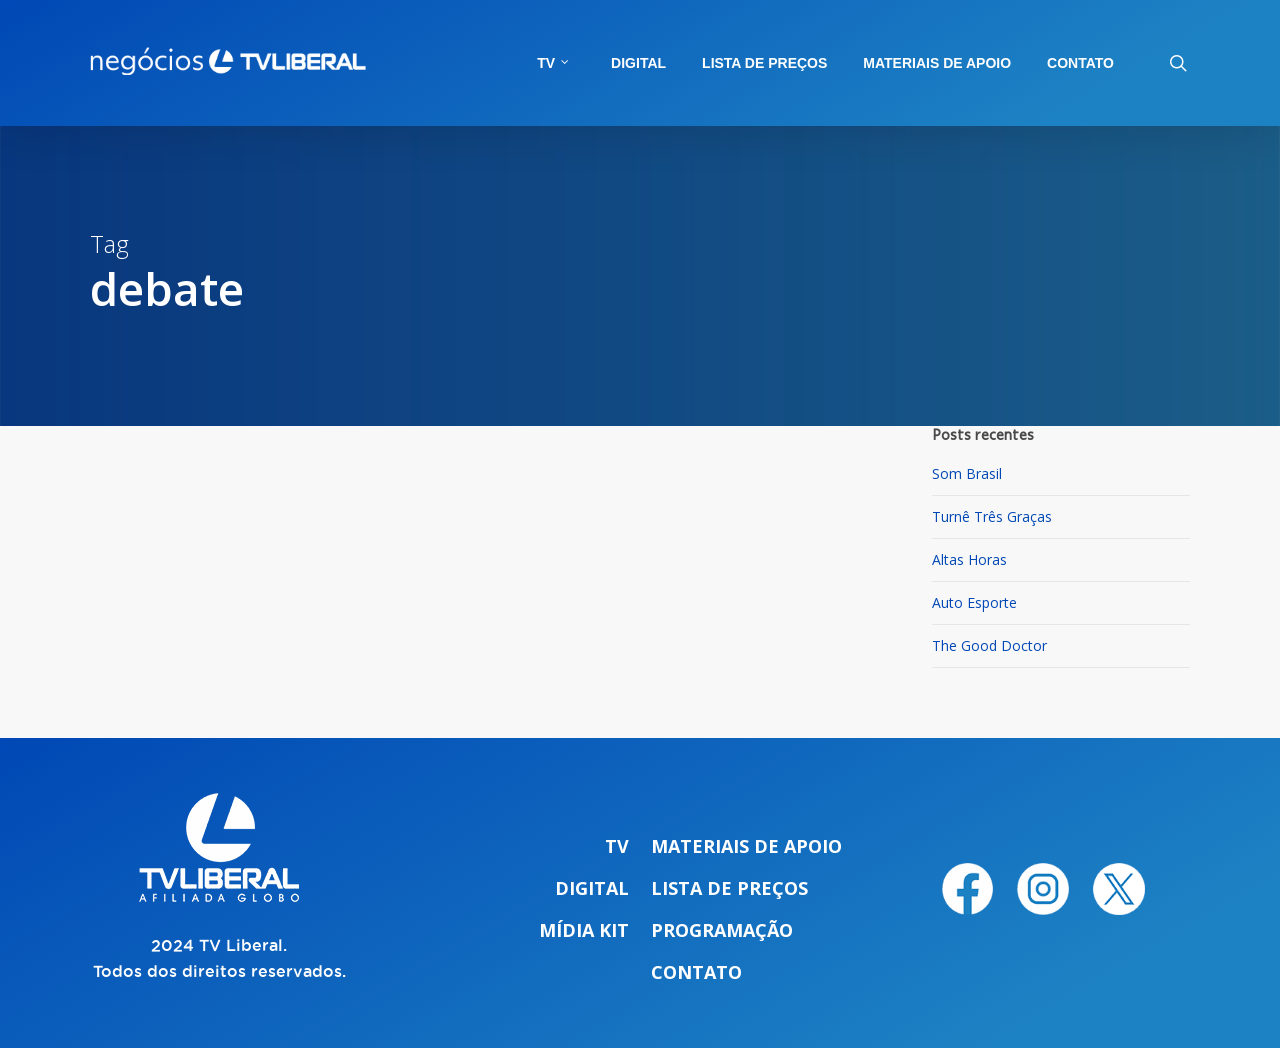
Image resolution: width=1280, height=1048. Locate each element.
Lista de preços (729, 888)
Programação (722, 930)
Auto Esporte (974, 602)
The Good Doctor (989, 645)
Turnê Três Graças (992, 516)
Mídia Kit (584, 930)
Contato (696, 972)
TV (617, 846)
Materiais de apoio (746, 846)
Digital (592, 888)
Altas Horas (969, 559)
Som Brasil (967, 473)
